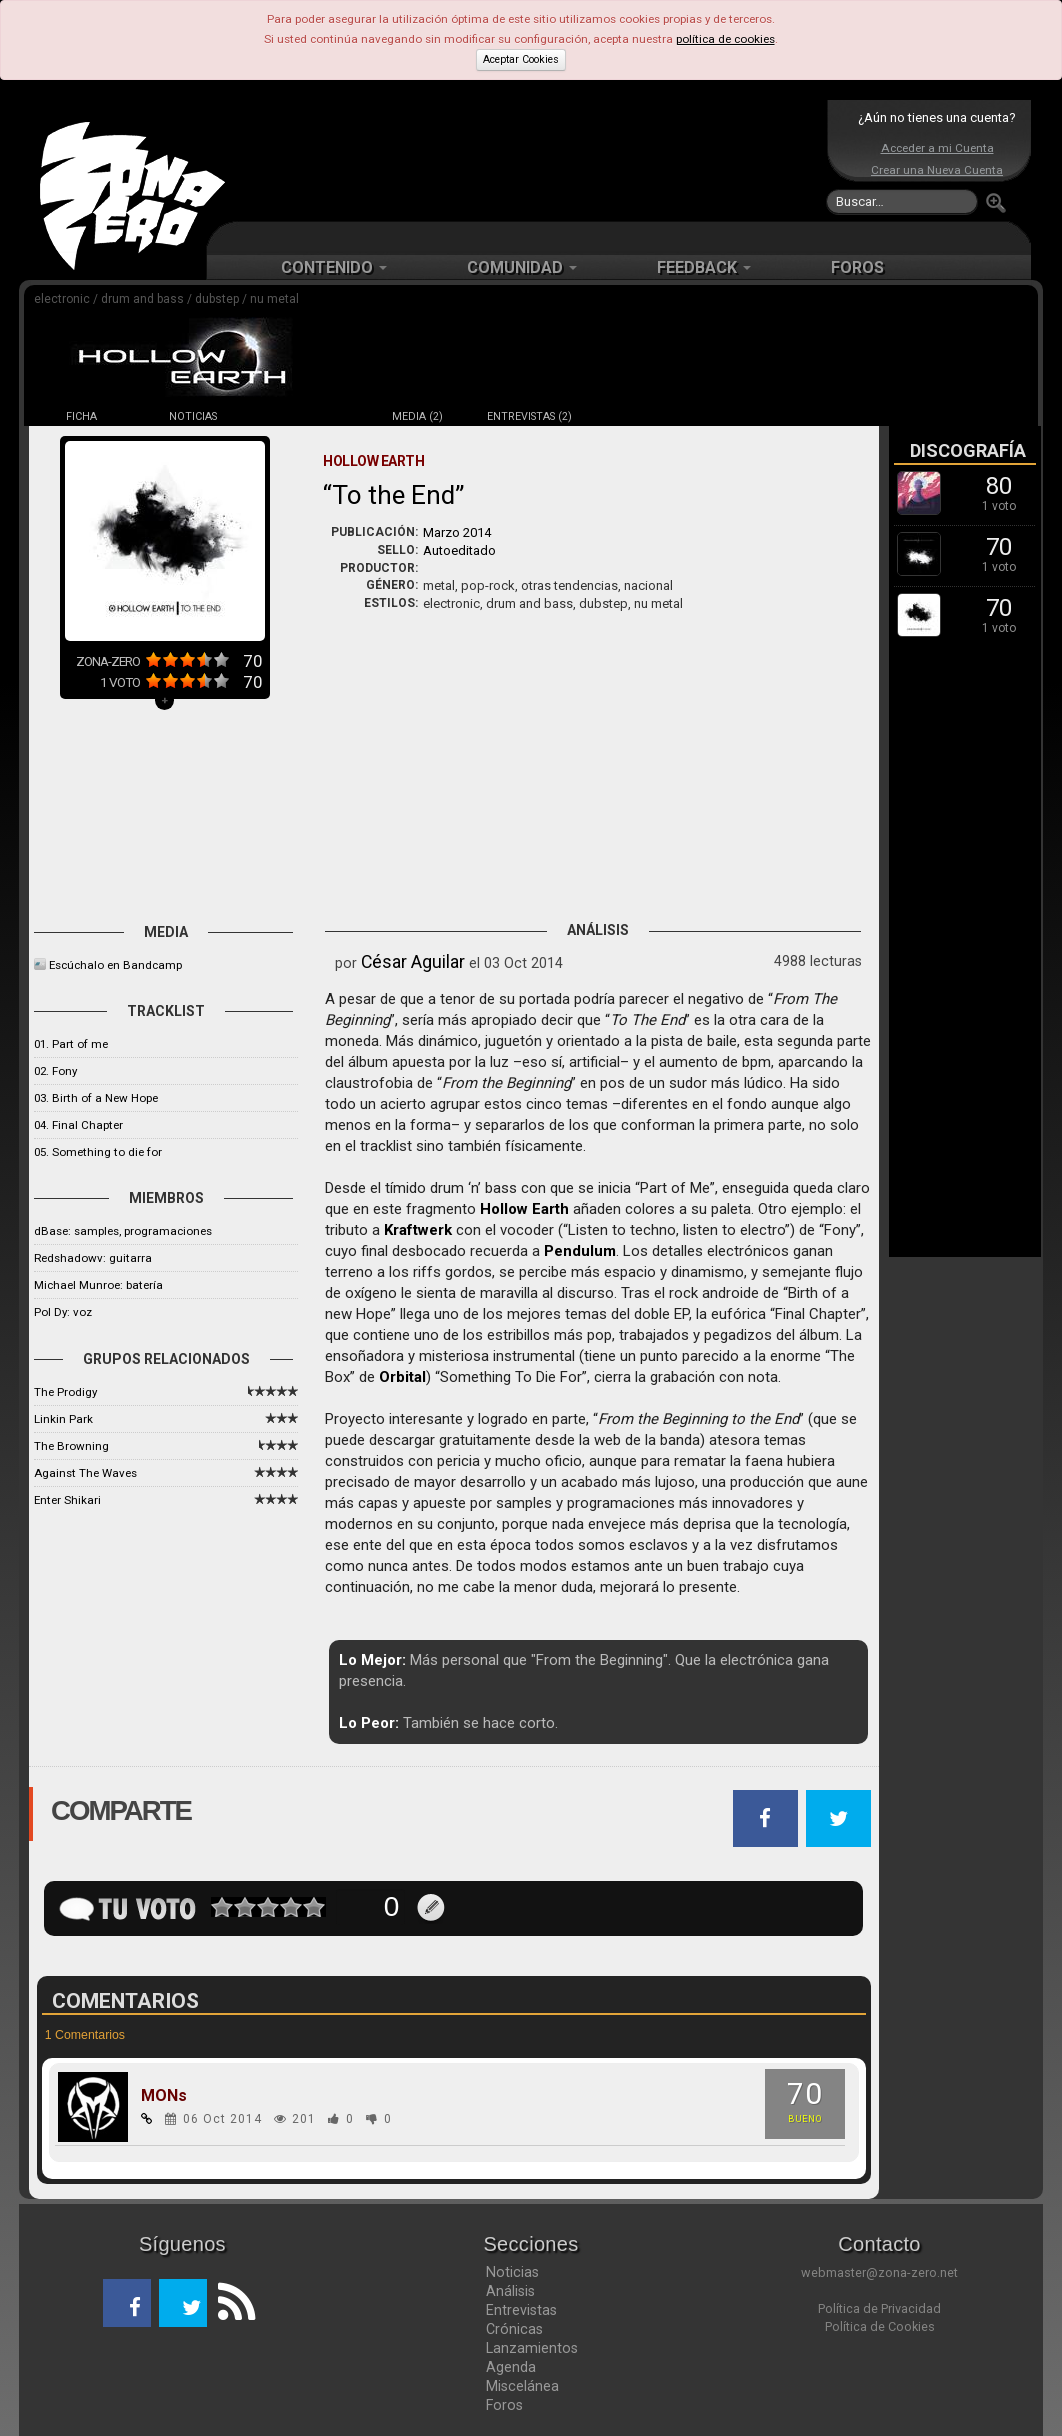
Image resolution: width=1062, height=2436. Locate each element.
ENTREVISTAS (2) (529, 416)
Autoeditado (459, 550)
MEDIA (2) (417, 416)
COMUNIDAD (522, 267)
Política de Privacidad (879, 2308)
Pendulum (580, 1251)
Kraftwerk (418, 1230)
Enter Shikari (67, 1500)
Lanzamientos (532, 2348)
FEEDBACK (704, 267)
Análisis (510, 2291)
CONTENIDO (334, 267)
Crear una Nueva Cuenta (937, 170)
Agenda (511, 2367)
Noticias (512, 2272)
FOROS (857, 267)
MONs (164, 2096)
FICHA (81, 416)
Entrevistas (521, 2310)
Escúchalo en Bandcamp (115, 965)
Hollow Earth (524, 1209)
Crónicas (514, 2329)
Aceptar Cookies (521, 59)
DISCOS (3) (305, 416)
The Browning (71, 1446)
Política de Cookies (880, 2326)
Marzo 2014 (457, 532)
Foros (504, 2405)
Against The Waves (85, 1473)
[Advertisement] (526, 160)
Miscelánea (522, 2386)
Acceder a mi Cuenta (937, 148)
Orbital (402, 1377)
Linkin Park (63, 1419)
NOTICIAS (193, 416)
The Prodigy (65, 1392)
